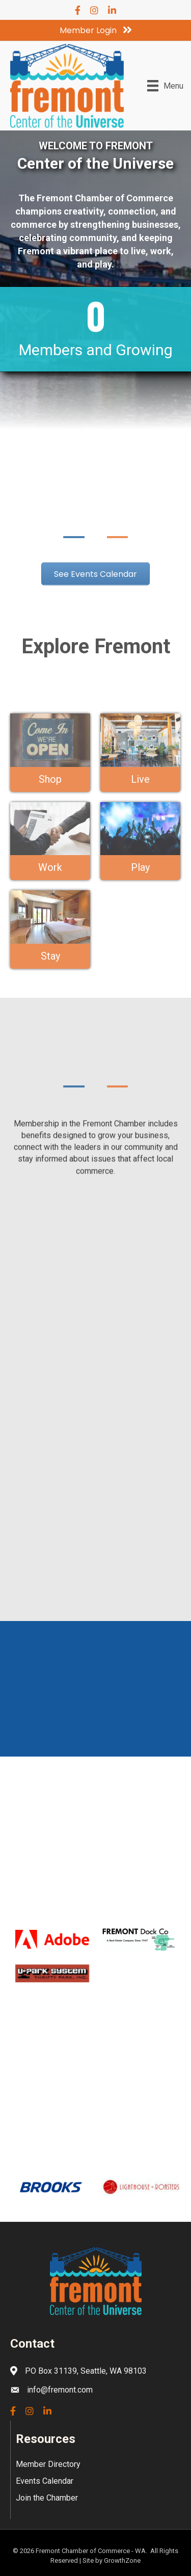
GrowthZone (122, 2560)
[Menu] (165, 85)
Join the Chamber (47, 2498)
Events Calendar (44, 2481)
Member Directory (48, 2464)
